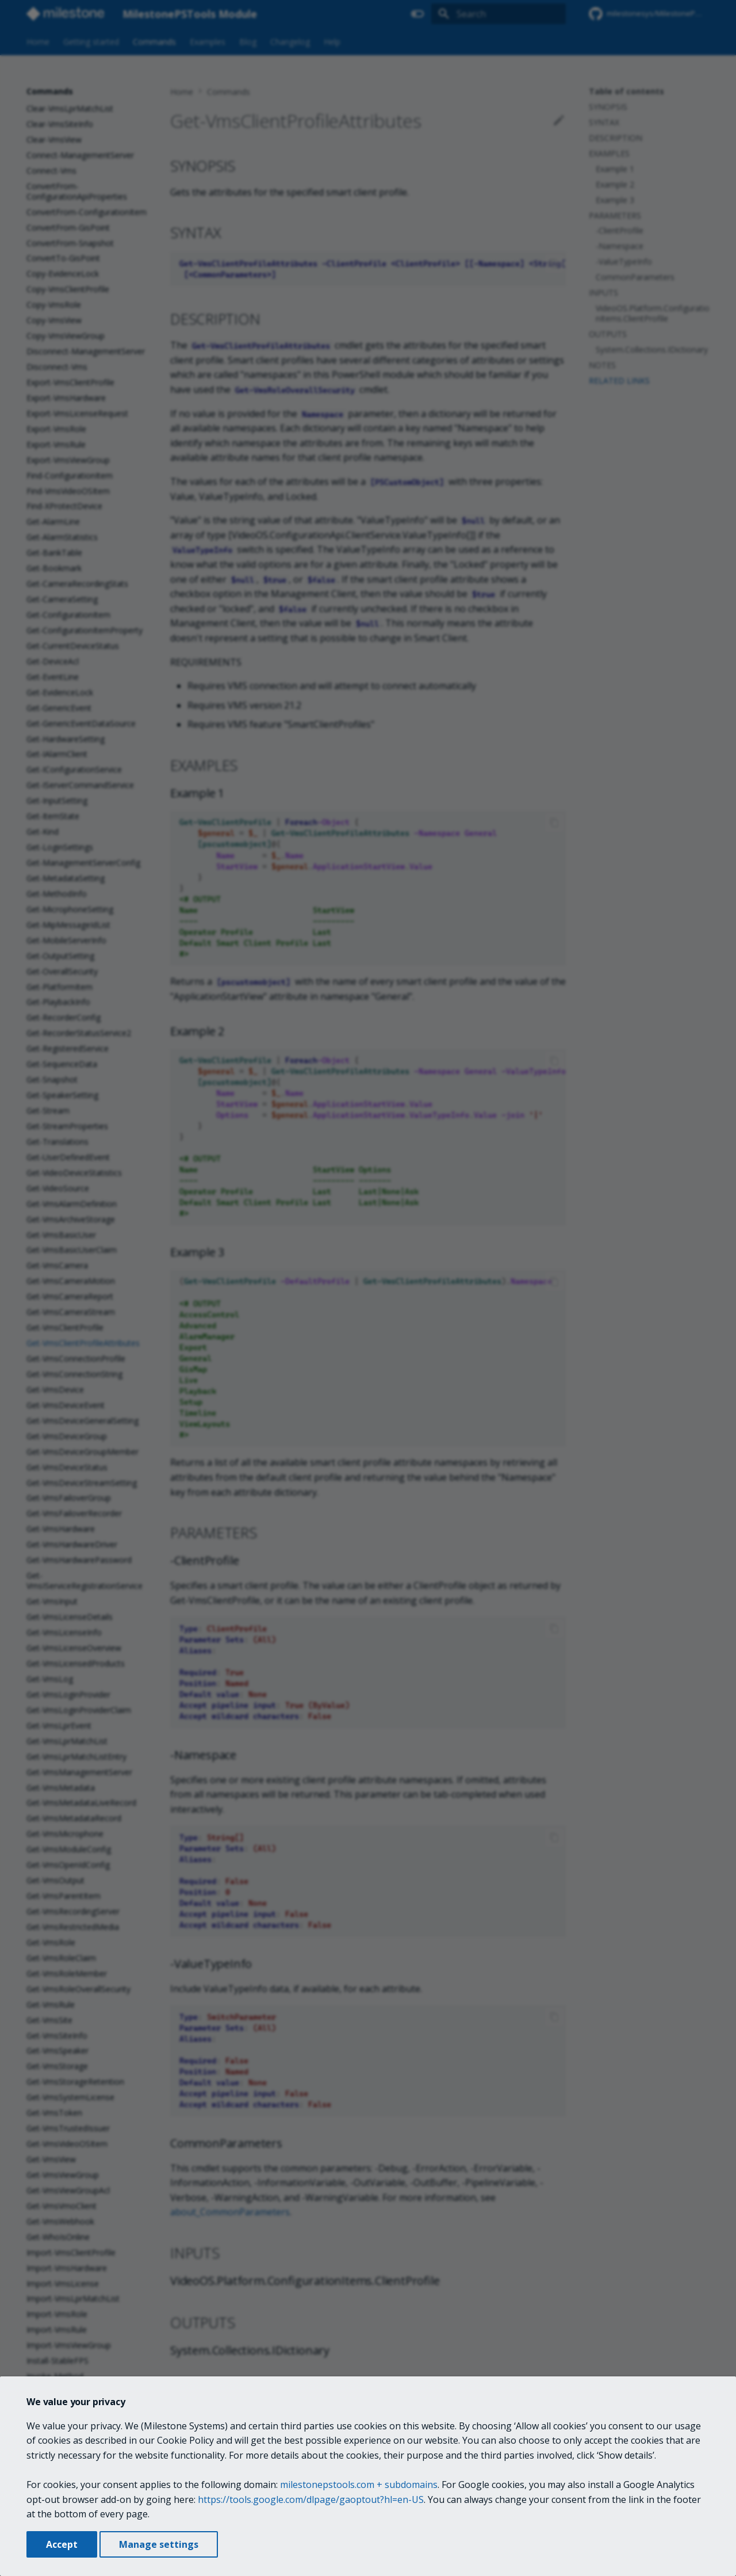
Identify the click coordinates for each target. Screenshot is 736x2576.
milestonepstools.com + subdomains (359, 2484)
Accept (62, 2544)
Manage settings (158, 2544)
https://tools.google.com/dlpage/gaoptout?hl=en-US (311, 2499)
